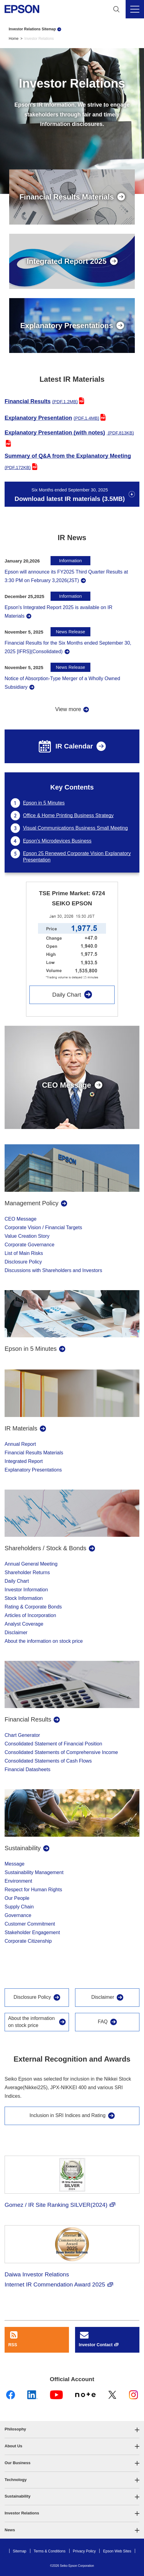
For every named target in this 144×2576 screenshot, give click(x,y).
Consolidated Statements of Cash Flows (48, 1760)
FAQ (103, 2021)
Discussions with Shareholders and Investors (53, 1270)
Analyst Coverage (24, 1624)
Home (14, 38)
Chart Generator (22, 1735)
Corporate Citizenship (28, 1941)
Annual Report (20, 1444)
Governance (18, 1915)
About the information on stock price (44, 1641)
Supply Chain (19, 1906)
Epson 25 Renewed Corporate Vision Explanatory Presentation (77, 856)
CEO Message (20, 1219)
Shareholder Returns (27, 1572)
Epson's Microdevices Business (57, 840)
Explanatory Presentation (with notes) (69, 432)
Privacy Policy (84, 2551)
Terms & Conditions (50, 2551)
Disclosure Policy (23, 1261)
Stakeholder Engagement (32, 1932)
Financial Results (41, 401)
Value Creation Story (27, 1236)
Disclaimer (16, 1632)
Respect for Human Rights (33, 1889)
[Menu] (135, 9)
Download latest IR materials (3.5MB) (70, 494)
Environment (18, 1881)
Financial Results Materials (34, 1452)
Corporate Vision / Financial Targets (43, 1227)
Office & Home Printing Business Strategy (68, 815)
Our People (17, 1898)
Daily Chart (66, 994)
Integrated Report (24, 1461)
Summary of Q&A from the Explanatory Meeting (68, 461)
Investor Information (26, 1589)
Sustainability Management (34, 1872)
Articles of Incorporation (30, 1615)
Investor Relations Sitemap (32, 29)
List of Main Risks (24, 1253)
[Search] (116, 9)
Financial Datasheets (27, 1769)
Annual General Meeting (31, 1563)
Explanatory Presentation (52, 418)
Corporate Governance (30, 1244)
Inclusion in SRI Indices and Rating (67, 2115)
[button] (72, 2429)
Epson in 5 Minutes (44, 802)
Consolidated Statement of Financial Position (53, 1743)
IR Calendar (66, 746)
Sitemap (19, 2551)
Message (15, 1863)
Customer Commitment (30, 1923)
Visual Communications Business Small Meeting (75, 828)
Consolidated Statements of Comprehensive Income (61, 1752)
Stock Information (24, 1598)
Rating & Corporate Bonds (33, 1606)
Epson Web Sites (117, 2551)
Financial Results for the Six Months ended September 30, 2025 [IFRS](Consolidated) (68, 647)
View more (68, 709)
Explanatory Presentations (33, 1469)
